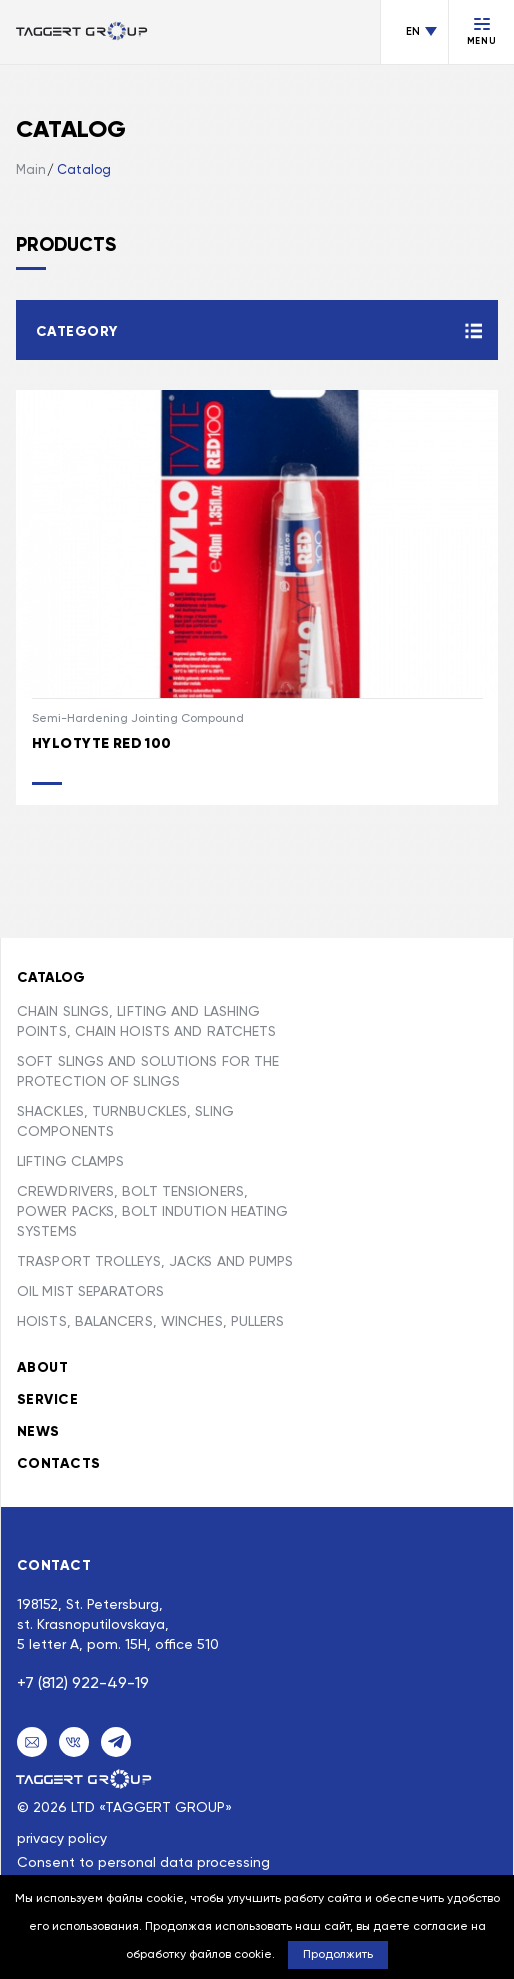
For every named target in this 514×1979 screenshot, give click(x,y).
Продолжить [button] (338, 1955)
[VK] (74, 1742)
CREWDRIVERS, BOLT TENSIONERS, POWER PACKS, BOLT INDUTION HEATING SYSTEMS (152, 1212)
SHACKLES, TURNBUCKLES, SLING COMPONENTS (125, 1122)
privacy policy (62, 1839)
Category (76, 332)
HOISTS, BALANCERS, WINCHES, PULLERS (151, 1322)
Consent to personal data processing (143, 1863)
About (42, 1368)
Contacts (58, 1464)
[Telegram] (116, 1742)
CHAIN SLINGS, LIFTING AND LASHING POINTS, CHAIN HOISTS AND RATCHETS (146, 1022)
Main (31, 170)
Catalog (84, 170)
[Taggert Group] (84, 1779)
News (38, 1432)
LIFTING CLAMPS (70, 1162)
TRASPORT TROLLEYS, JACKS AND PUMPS (155, 1262)
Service (47, 1400)
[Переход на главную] (82, 33)
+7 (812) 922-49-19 (83, 1684)
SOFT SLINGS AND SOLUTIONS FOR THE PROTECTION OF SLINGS (148, 1072)
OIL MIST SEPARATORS (90, 1292)
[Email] (32, 1742)
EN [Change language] (413, 31)
